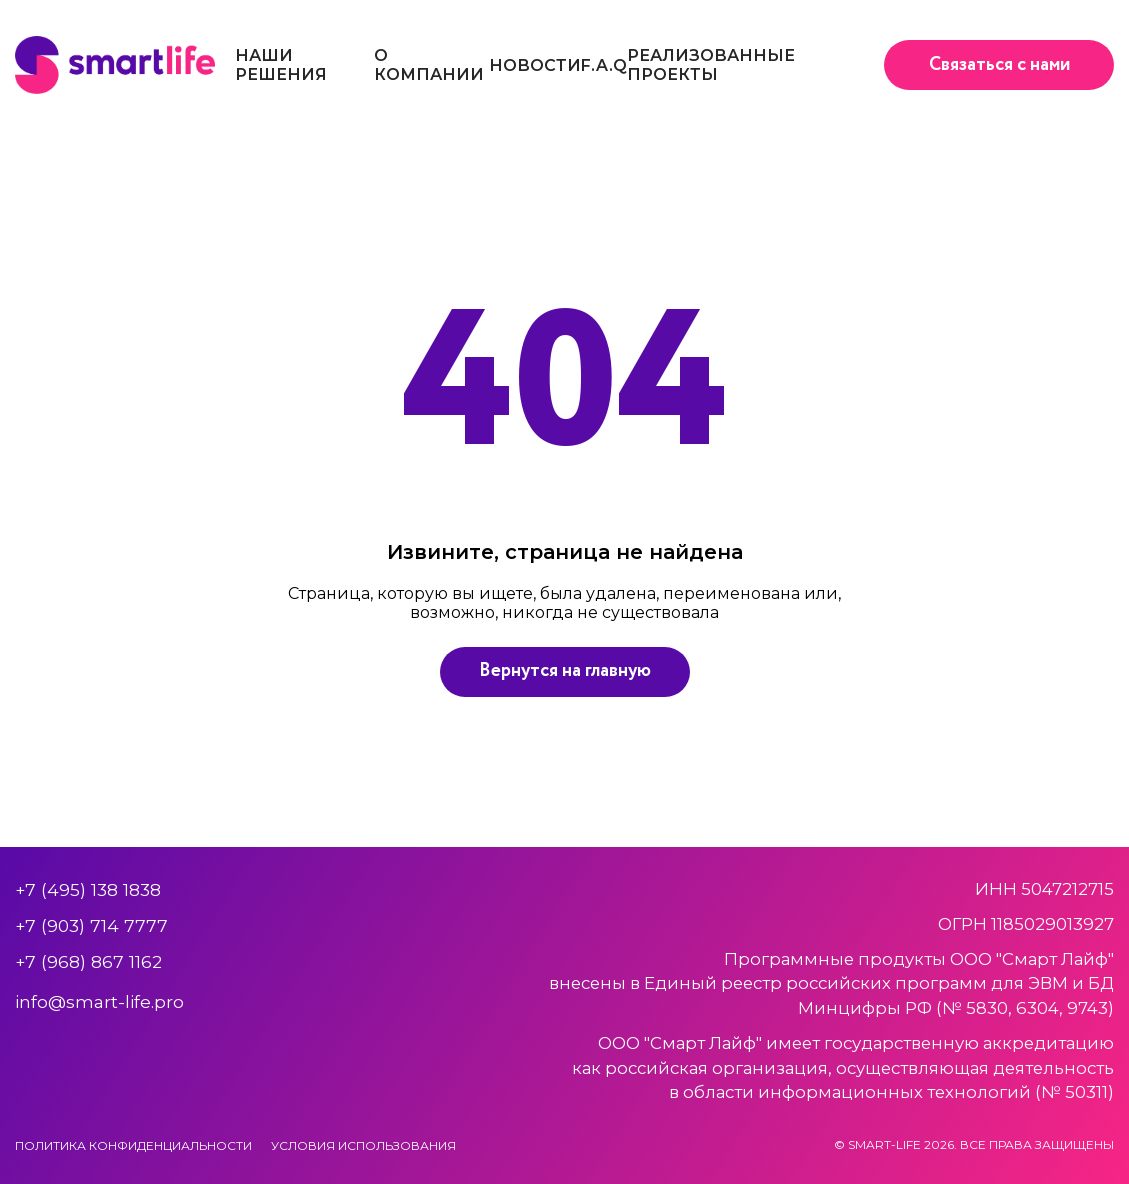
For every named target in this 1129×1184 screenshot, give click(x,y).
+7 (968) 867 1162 (88, 961)
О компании (429, 65)
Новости (535, 65)
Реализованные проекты (711, 65)
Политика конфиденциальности (133, 1145)
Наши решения (281, 65)
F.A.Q (604, 65)
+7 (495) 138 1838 (88, 889)
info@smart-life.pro (99, 1001)
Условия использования (363, 1145)
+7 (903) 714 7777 (91, 925)
